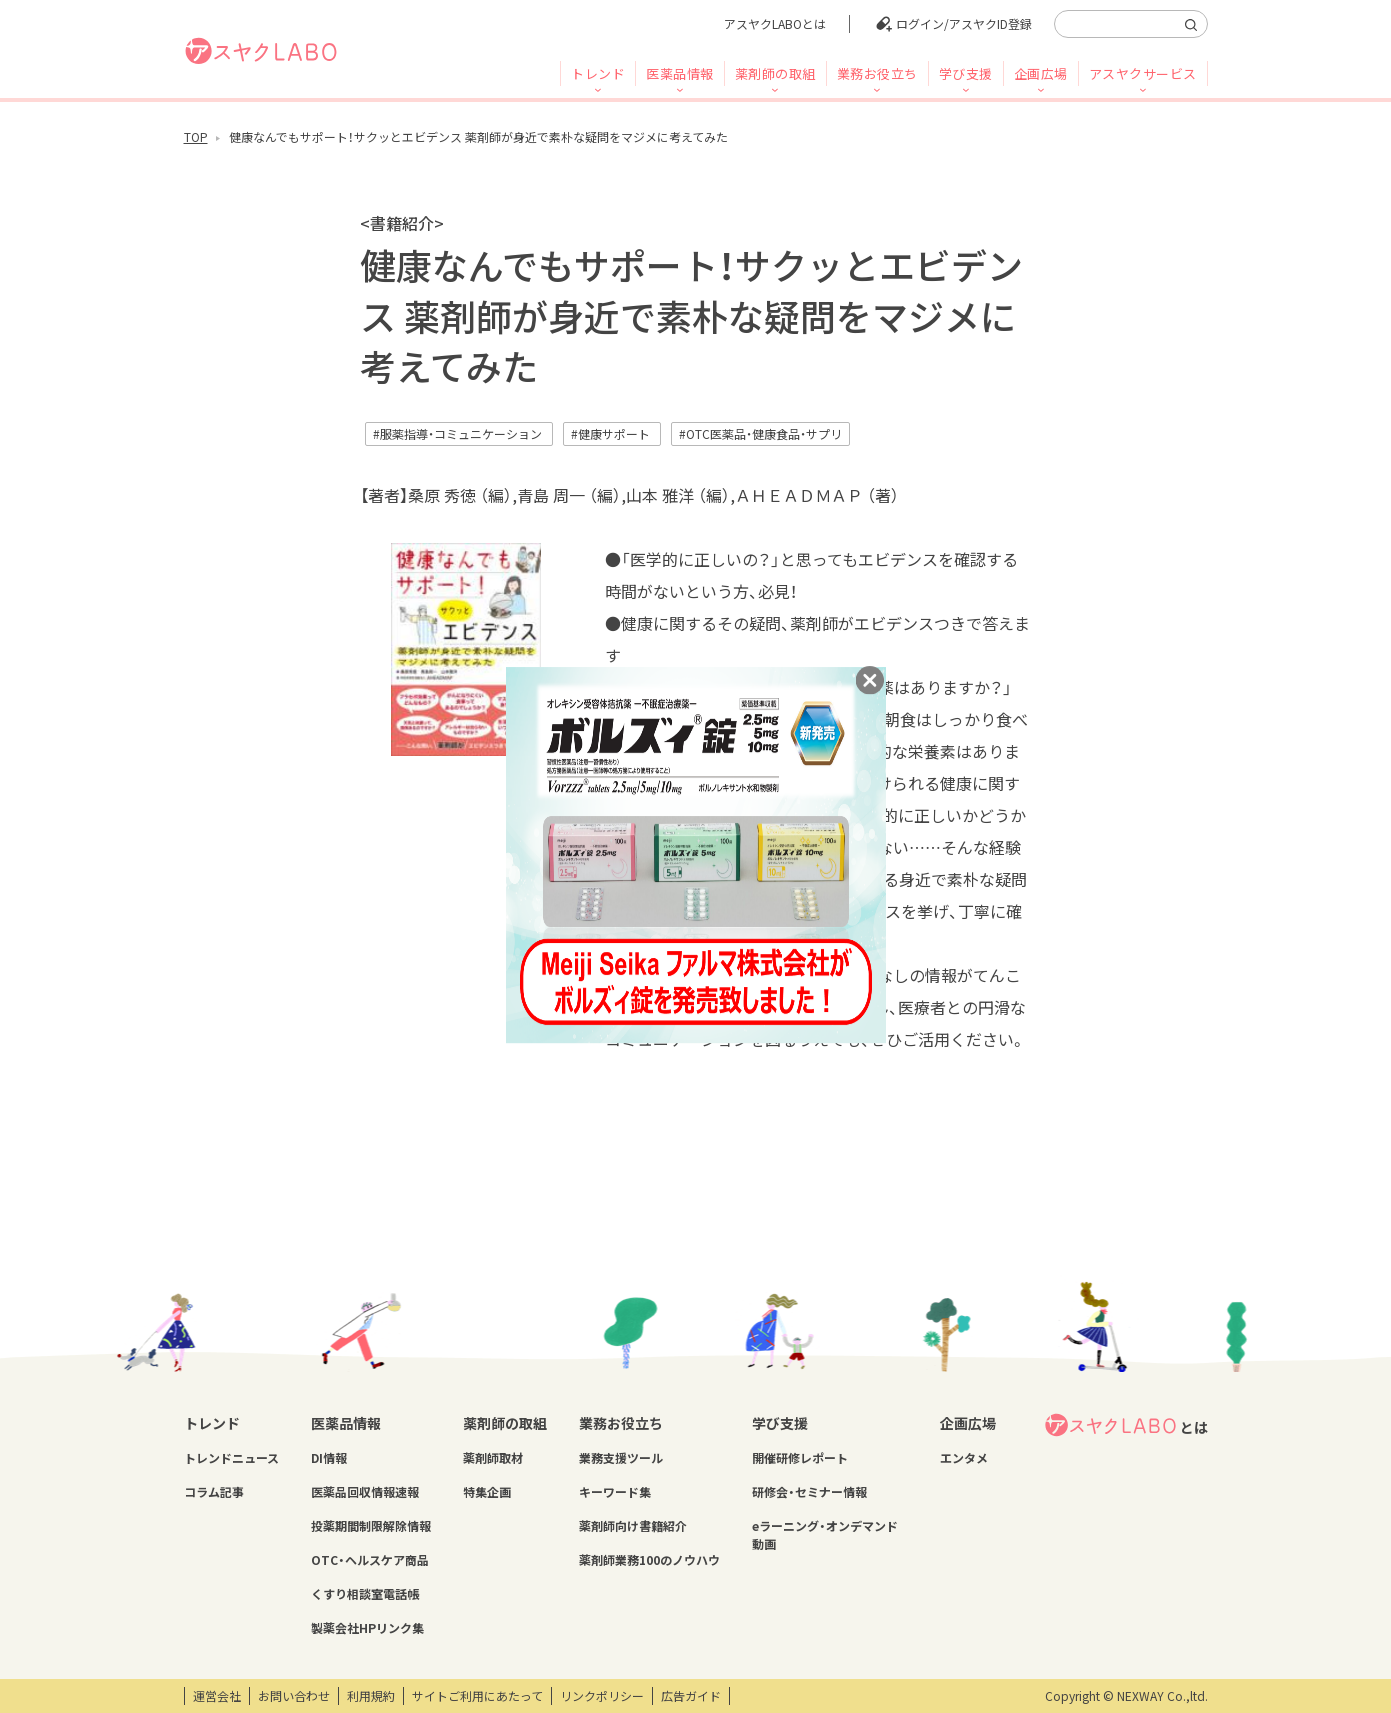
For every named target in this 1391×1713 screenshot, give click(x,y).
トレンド (598, 73)
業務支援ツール (621, 1458)
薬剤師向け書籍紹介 (633, 1526)
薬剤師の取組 (775, 73)
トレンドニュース (231, 1458)
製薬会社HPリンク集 (367, 1628)
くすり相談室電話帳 (365, 1594)
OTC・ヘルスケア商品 (370, 1560)
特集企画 (487, 1492)
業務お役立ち (877, 73)
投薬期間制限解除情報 (371, 1526)
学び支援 (966, 73)
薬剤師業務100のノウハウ (649, 1560)
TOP (196, 137)
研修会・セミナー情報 (809, 1492)
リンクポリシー (602, 1696)
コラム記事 (214, 1492)
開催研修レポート (800, 1458)
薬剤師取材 (493, 1458)
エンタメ (964, 1458)
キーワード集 (615, 1492)
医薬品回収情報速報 (365, 1492)
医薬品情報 (680, 73)
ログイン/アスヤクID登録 (964, 24)
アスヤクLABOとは (775, 24)
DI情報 (329, 1458)
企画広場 (1041, 73)
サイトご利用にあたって (477, 1696)
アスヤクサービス (1143, 73)
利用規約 (371, 1696)
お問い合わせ (294, 1696)
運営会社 (217, 1696)
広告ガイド (691, 1696)
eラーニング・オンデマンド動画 (825, 1535)
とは (1126, 1425)
